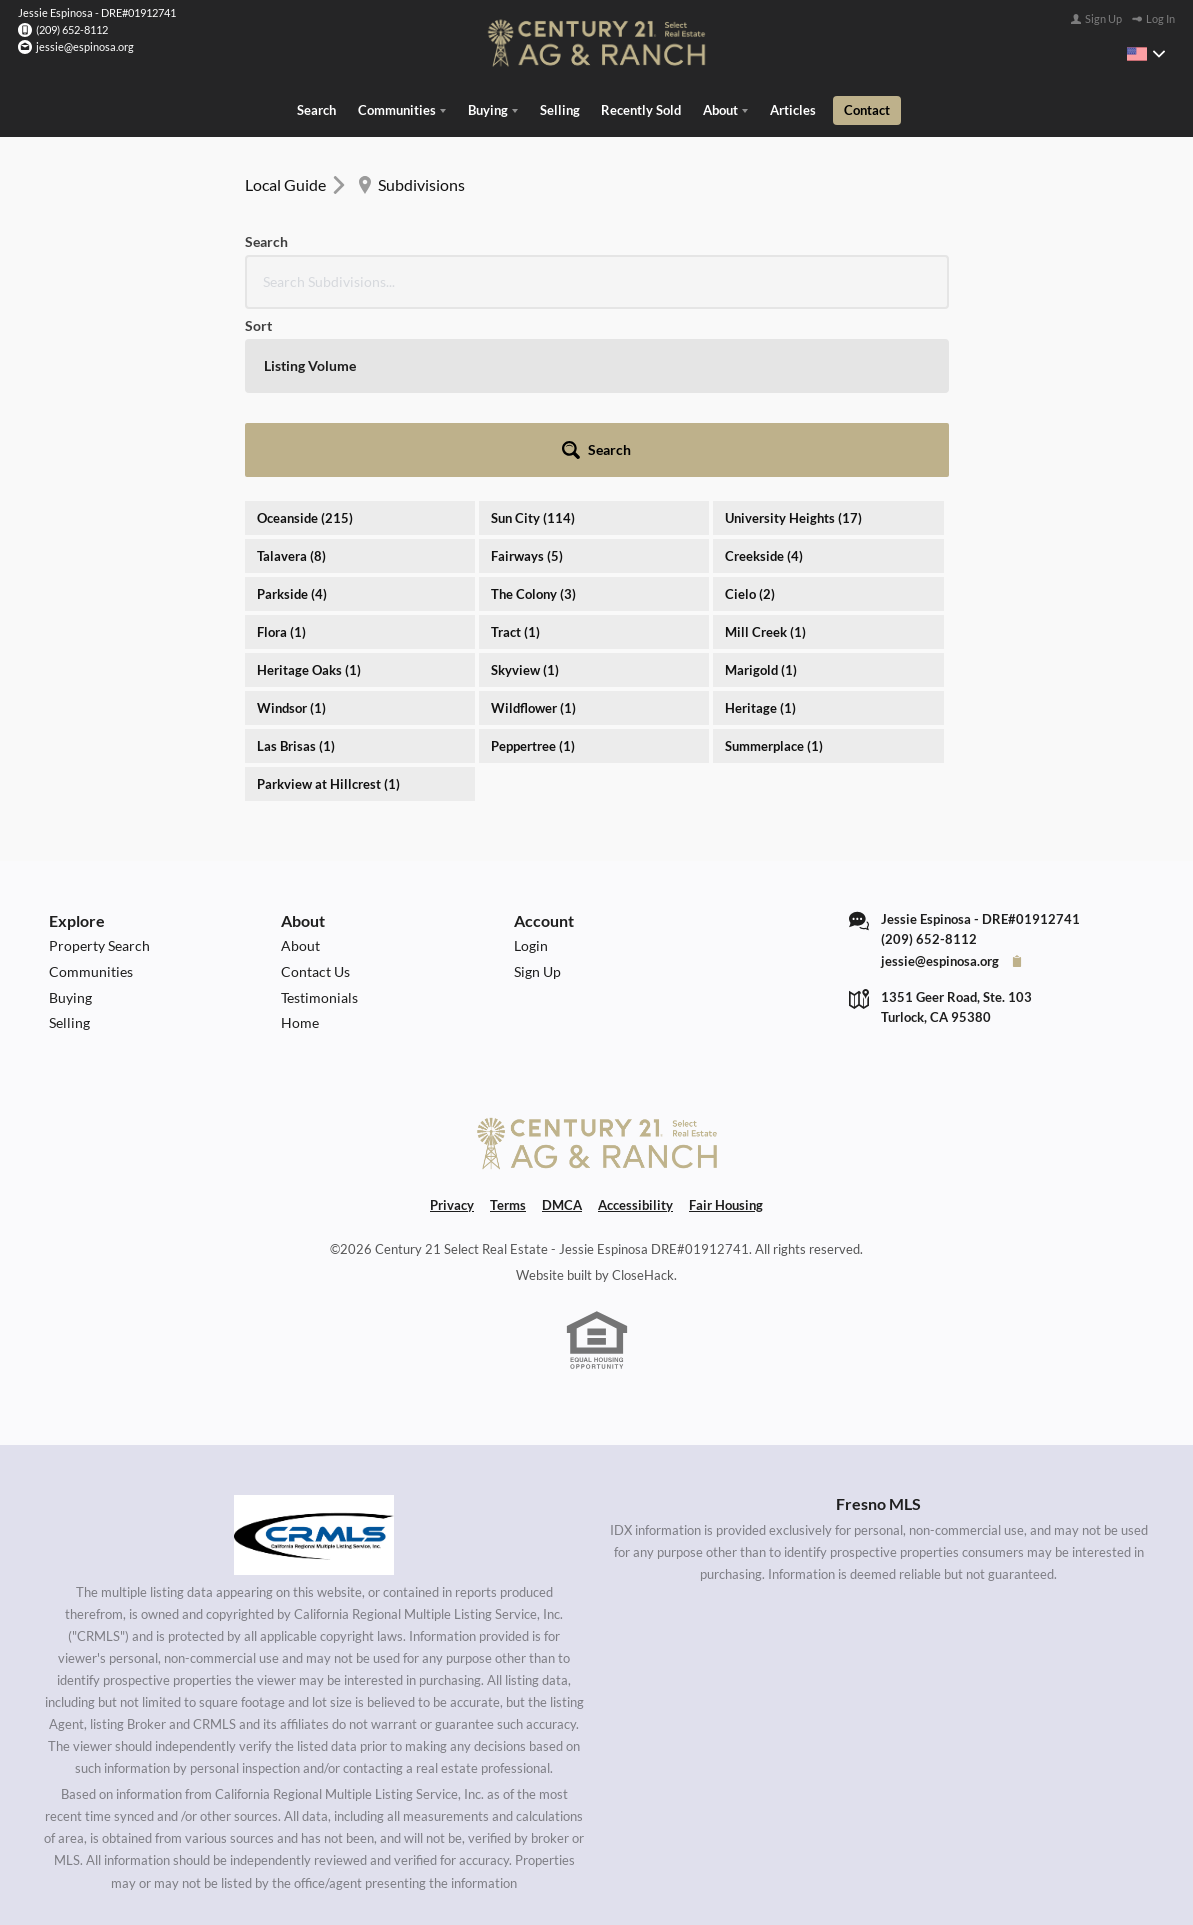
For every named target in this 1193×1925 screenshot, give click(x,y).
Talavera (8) (291, 383)
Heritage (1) (760, 535)
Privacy (452, 1032)
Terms (508, 1032)
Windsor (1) (291, 535)
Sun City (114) (533, 345)
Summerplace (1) (774, 573)
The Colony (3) (533, 421)
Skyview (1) (525, 497)
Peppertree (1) (533, 573)
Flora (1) (281, 459)
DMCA (562, 1032)
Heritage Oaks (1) (309, 497)
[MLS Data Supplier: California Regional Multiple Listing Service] (314, 1362)
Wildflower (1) (533, 535)
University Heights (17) (793, 345)
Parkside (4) (292, 421)
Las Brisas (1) (296, 573)
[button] (894, 277)
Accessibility (635, 1032)
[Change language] (1146, 54)
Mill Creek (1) (765, 459)
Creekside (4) (764, 383)
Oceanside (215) (305, 345)
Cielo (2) (750, 421)
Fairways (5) (527, 383)
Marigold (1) (761, 497)
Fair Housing (726, 1032)
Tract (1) (515, 459)
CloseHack (643, 1102)
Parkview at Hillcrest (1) (328, 611)
